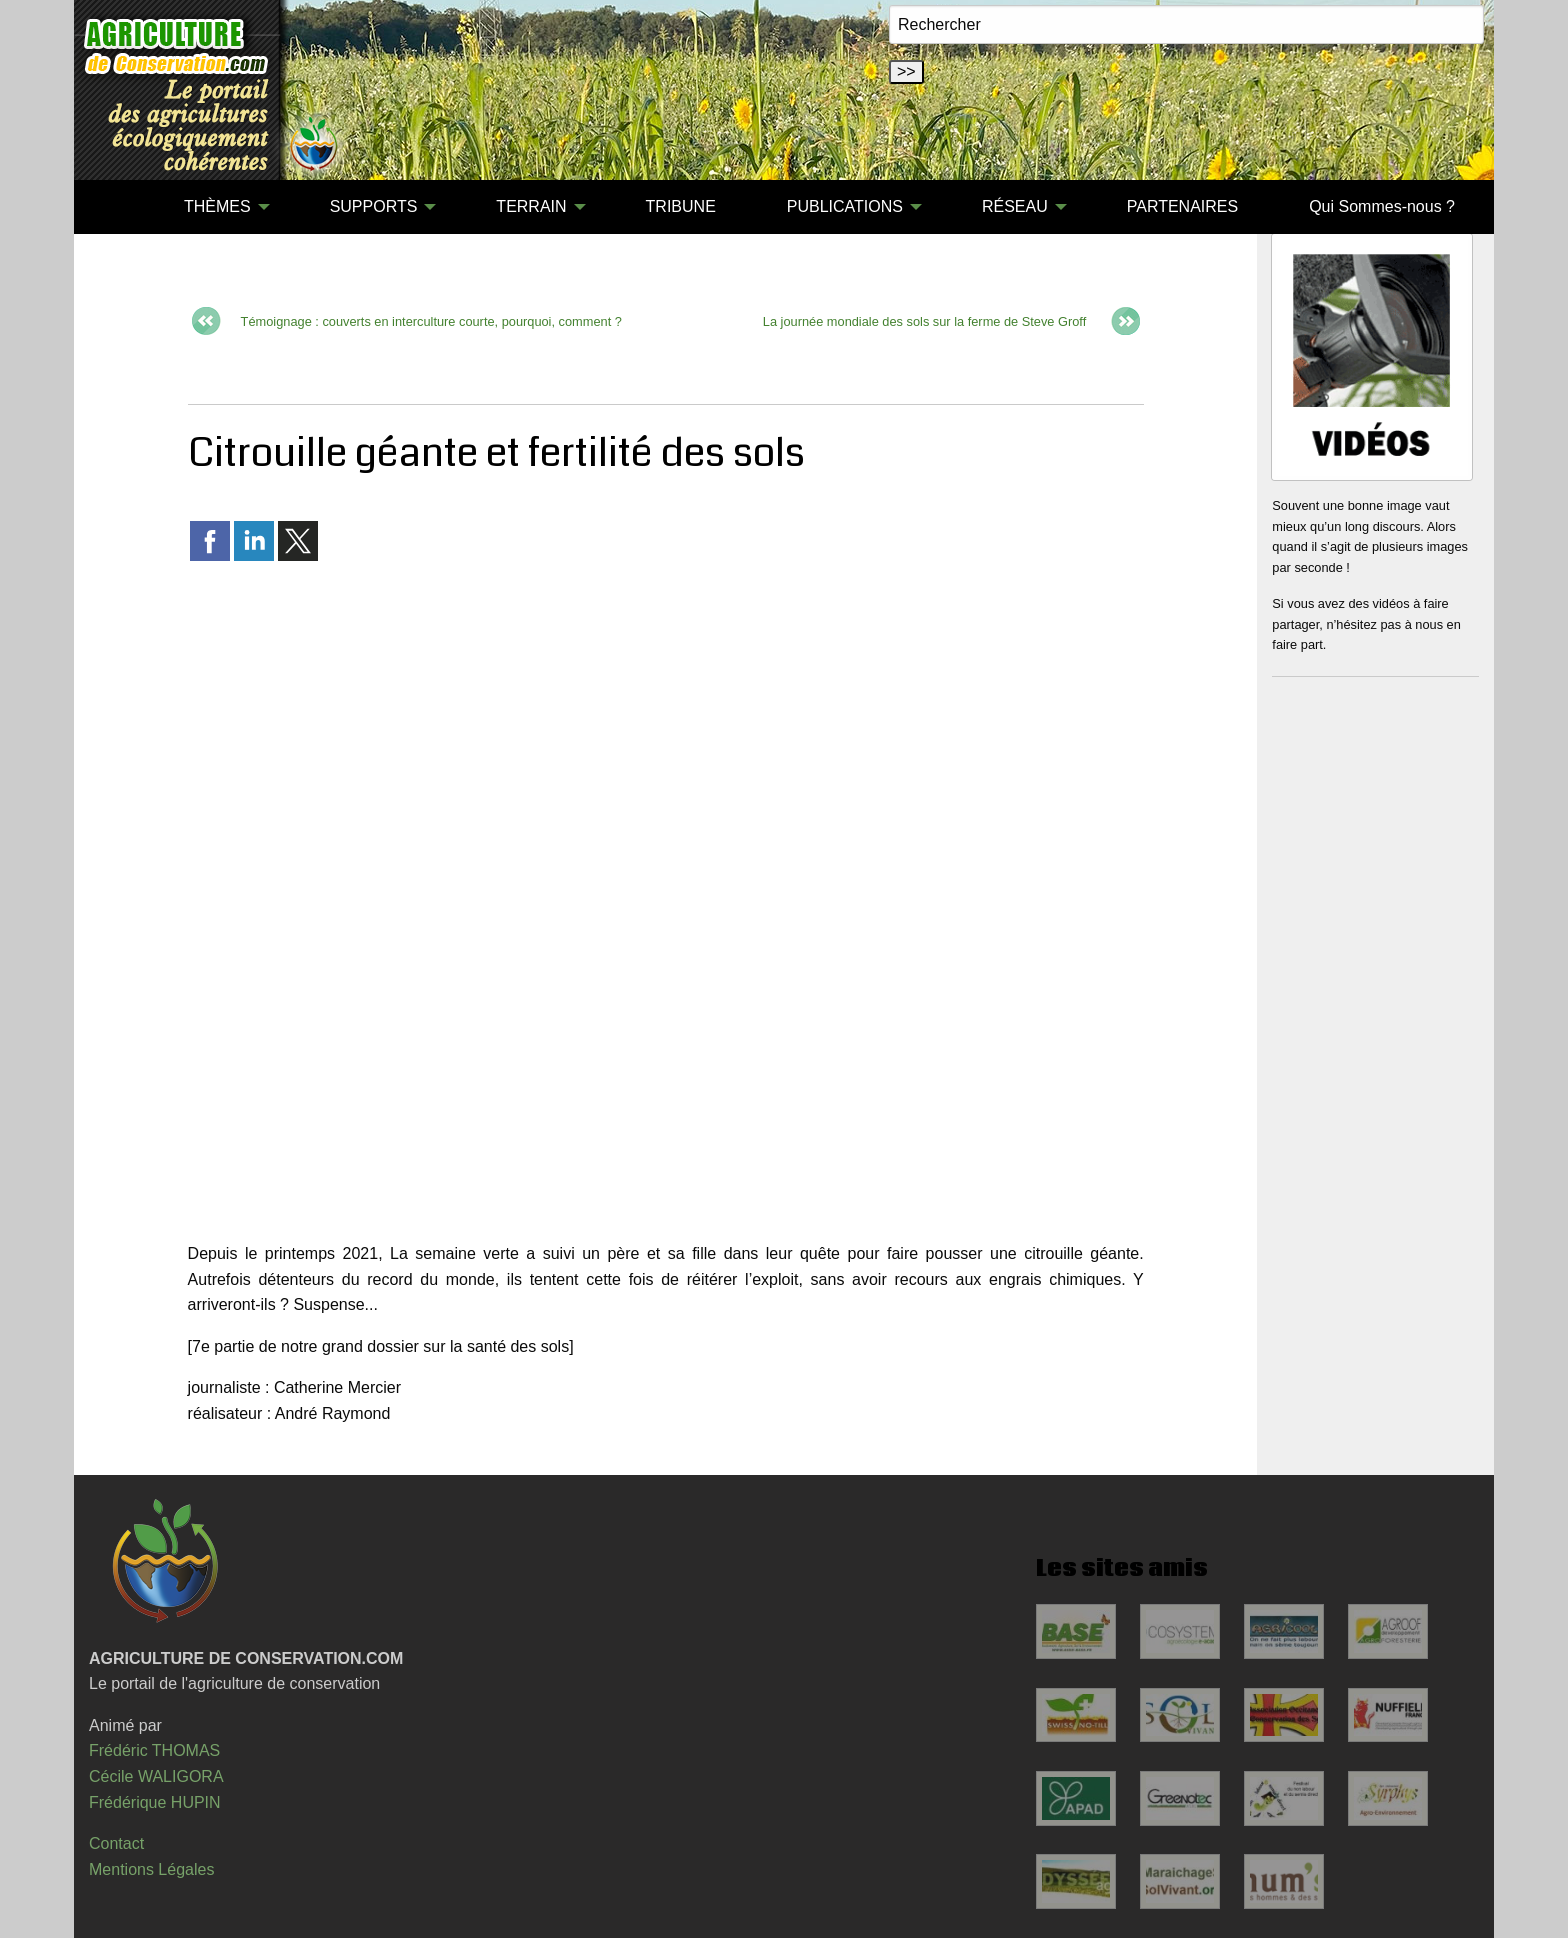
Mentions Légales (151, 1869)
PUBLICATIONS (845, 206)
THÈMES (217, 206)
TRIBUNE (681, 206)
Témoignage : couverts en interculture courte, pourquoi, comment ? (431, 321)
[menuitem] (113, 207)
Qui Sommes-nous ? (1382, 206)
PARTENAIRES (1182, 206)
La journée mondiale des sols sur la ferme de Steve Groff (924, 321)
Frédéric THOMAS (154, 1750)
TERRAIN (531, 206)
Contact (116, 1843)
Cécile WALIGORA (156, 1776)
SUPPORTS (374, 206)
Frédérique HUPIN (155, 1802)
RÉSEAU (1015, 206)
